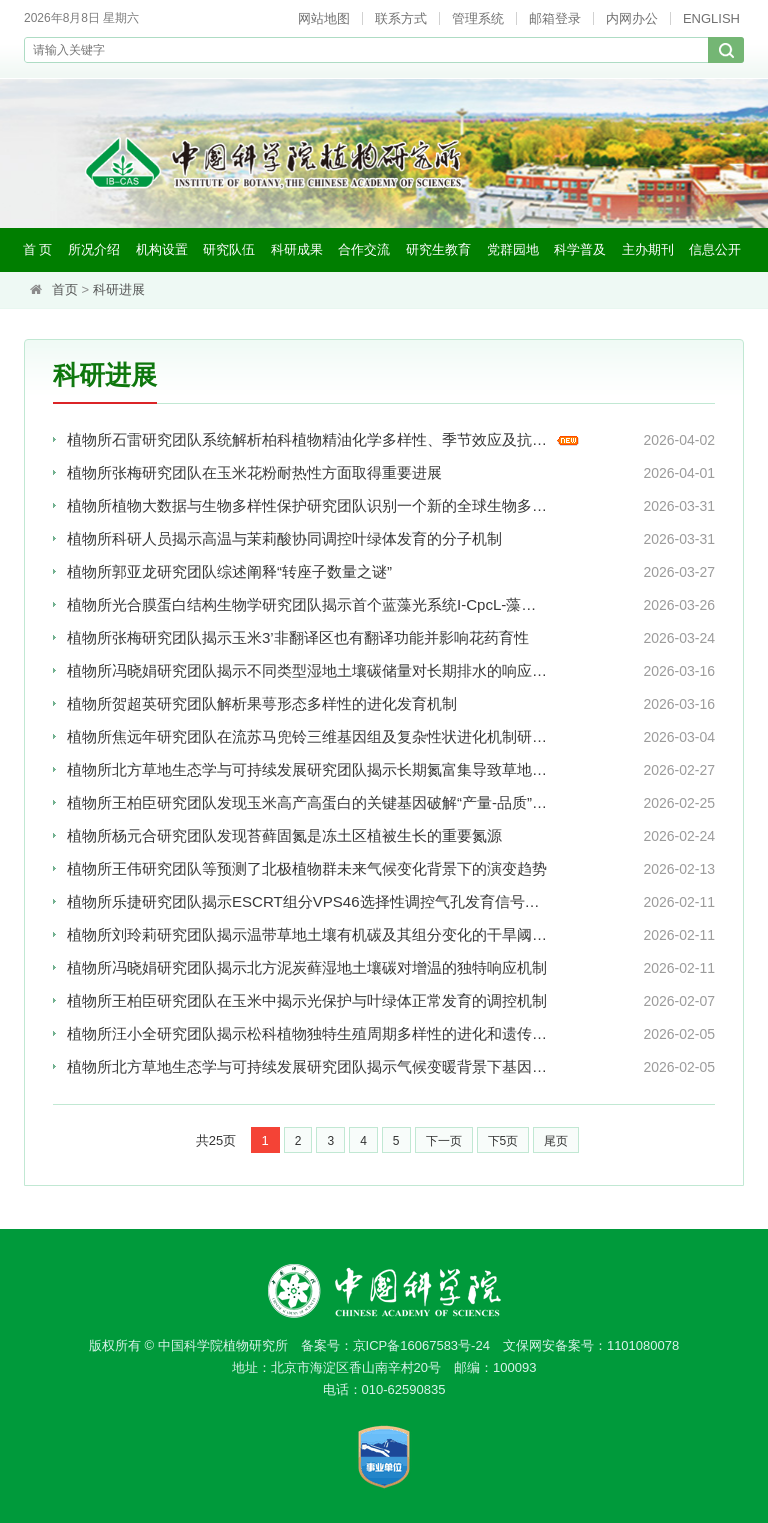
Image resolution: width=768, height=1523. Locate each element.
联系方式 (401, 18)
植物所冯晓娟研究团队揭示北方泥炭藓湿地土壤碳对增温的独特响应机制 (301, 968)
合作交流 (364, 249)
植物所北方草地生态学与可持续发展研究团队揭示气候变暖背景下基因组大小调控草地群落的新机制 (301, 1067)
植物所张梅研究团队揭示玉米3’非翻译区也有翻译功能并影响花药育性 (298, 638)
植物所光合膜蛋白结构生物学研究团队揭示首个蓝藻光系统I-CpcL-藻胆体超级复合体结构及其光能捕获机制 (301, 605)
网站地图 (324, 18)
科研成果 (297, 249)
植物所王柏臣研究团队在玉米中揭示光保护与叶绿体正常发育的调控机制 (301, 1001)
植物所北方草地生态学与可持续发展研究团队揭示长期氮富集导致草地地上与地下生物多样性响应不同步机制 (301, 770)
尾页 (556, 1141)
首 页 (38, 249)
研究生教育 (438, 249)
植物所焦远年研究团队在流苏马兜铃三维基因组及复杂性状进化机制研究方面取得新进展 (301, 737)
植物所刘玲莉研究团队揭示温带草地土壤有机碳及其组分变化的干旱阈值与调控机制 (301, 935)
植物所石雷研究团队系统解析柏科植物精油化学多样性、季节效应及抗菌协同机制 (301, 440)
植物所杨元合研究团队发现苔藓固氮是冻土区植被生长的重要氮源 (284, 836)
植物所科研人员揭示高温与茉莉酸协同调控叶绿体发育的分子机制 (284, 539)
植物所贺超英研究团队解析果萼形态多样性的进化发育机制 (262, 704)
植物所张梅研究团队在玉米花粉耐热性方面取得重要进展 (254, 473)
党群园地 (513, 249)
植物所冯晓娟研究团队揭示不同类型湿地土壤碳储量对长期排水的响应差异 (301, 671)
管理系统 (478, 18)
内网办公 (632, 18)
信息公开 (715, 249)
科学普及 (580, 249)
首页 (65, 289)
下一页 (444, 1141)
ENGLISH (711, 18)
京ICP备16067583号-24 (421, 1345)
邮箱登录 (555, 18)
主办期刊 (648, 249)
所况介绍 (94, 249)
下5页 (503, 1141)
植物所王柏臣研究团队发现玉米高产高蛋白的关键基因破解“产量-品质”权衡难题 (301, 803)
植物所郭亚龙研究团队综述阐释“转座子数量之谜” (229, 572)
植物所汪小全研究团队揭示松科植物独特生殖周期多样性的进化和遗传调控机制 (301, 1034)
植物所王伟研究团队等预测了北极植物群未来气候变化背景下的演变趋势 (301, 869)
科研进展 (119, 289)
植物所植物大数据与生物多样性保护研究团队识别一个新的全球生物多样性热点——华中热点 (301, 506)
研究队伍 (229, 249)
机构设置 (162, 249)
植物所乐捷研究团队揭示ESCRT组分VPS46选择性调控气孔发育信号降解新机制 (301, 902)
